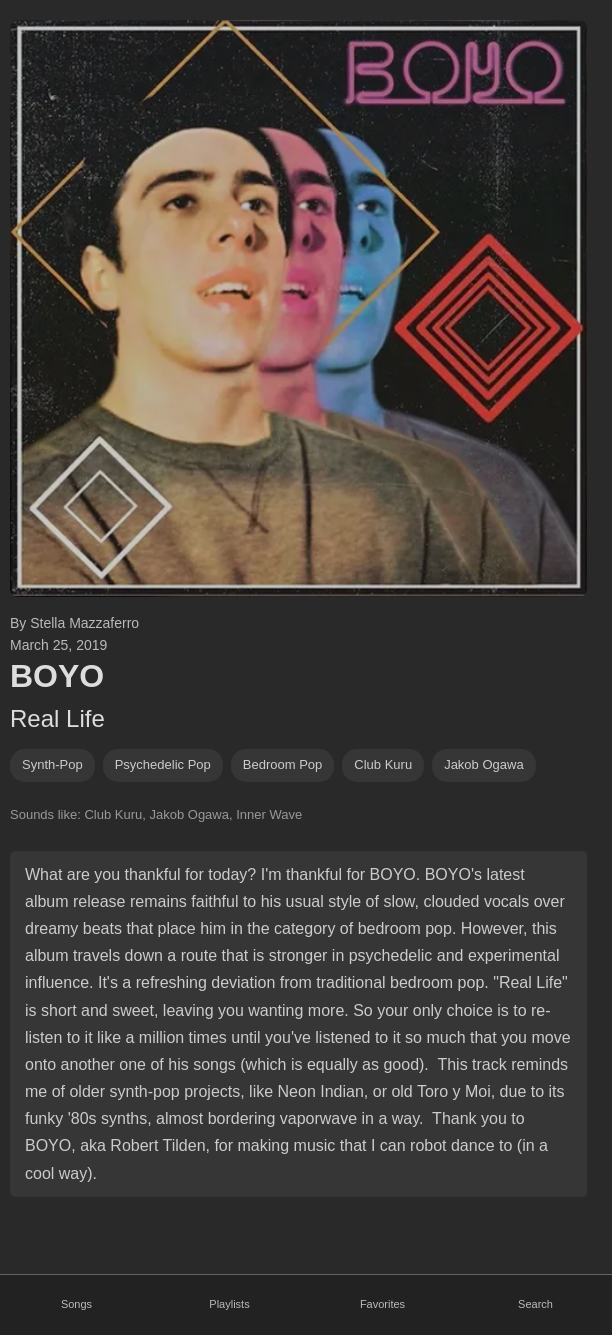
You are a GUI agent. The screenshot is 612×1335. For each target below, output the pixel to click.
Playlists (229, 1304)
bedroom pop (283, 764)
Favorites (382, 1304)
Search (535, 1304)
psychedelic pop (163, 764)
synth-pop (52, 764)
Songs (76, 1304)
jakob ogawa (484, 764)
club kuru (383, 764)
